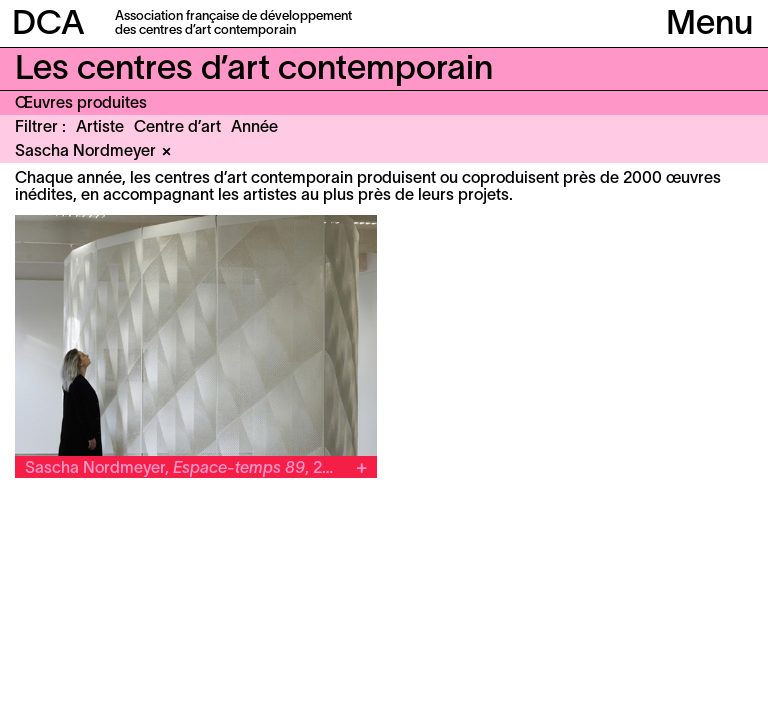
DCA (48, 25)
